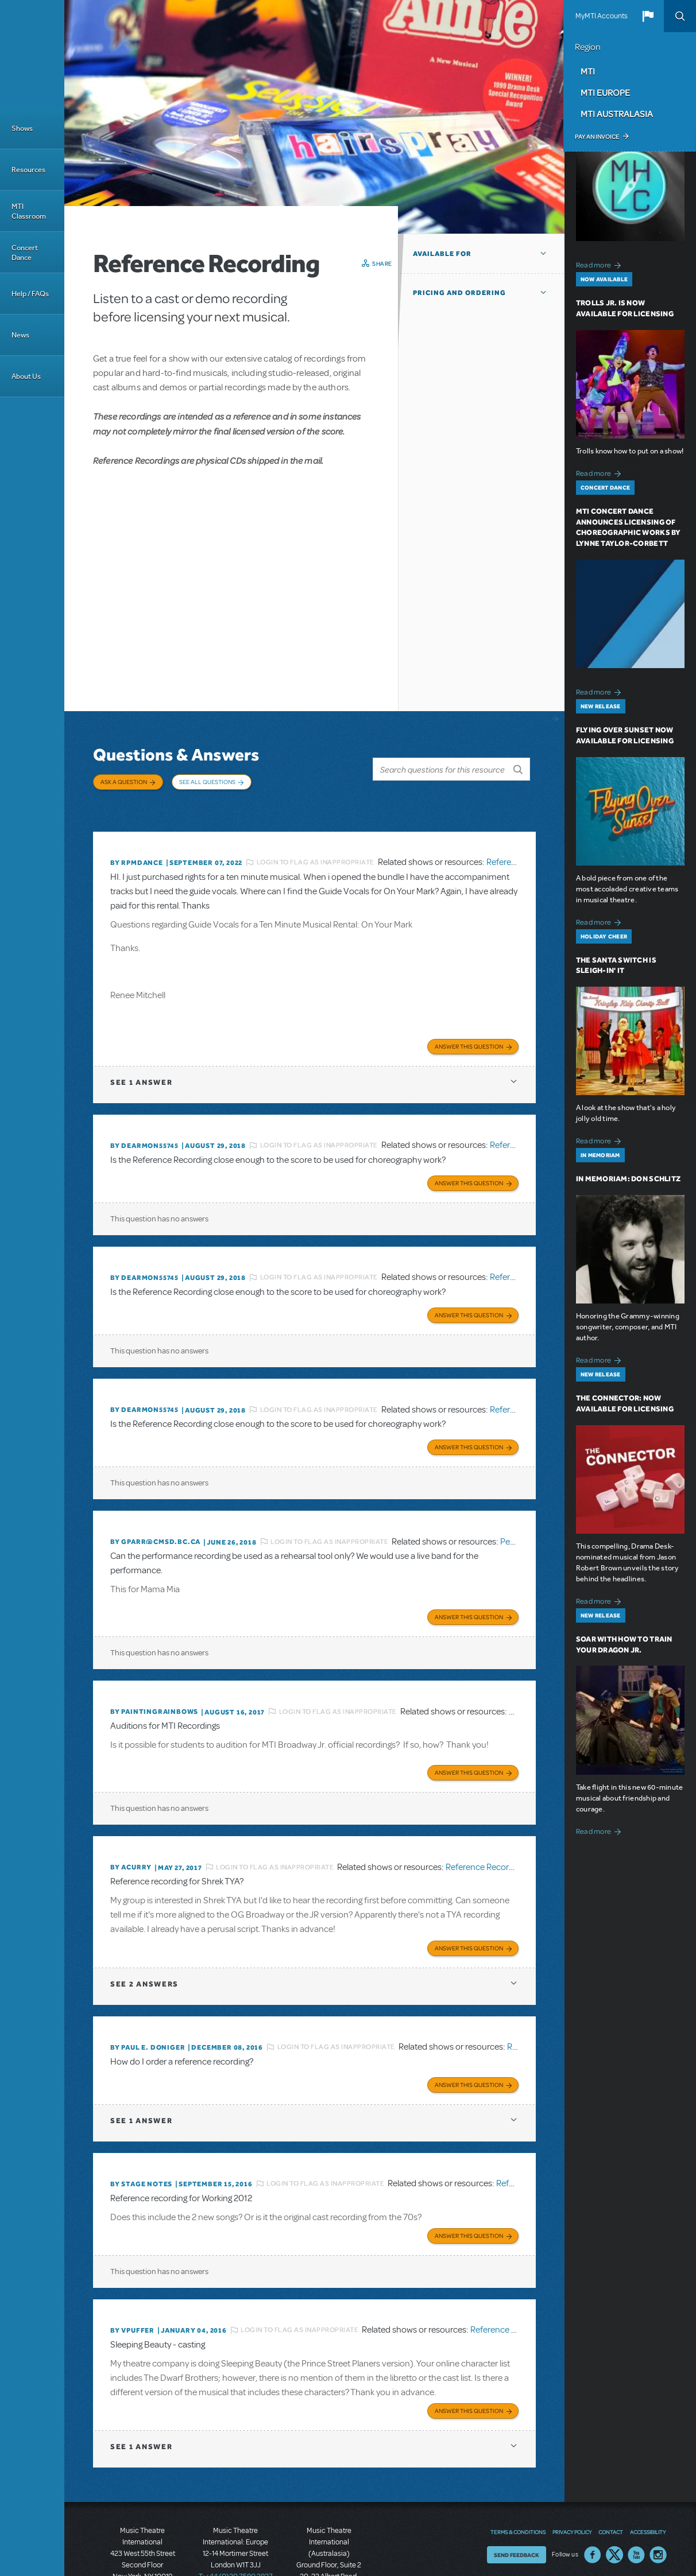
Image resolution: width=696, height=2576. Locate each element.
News (20, 335)
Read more (600, 263)
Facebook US (592, 2502)
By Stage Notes (141, 2139)
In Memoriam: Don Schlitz (628, 1178)
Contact (610, 2479)
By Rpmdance (136, 845)
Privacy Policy (571, 2479)
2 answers (144, 1942)
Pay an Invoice (597, 137)
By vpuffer (132, 2282)
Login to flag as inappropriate (315, 845)
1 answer (141, 1061)
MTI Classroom (28, 211)
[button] (648, 16)
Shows (22, 128)
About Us (26, 376)
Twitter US (614, 2502)
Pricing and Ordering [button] (459, 293)
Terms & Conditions (518, 2479)
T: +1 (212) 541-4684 (142, 2535)
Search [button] (680, 16)
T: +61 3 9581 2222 (329, 2558)
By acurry (131, 1829)
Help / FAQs (30, 293)
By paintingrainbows (154, 1677)
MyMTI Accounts (601, 16)
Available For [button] (442, 254)
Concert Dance (24, 252)
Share (382, 263)
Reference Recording (485, 1829)
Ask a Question (123, 782)
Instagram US (658, 2502)
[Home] (32, 54)
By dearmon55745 (144, 1125)
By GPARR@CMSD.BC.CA (155, 1511)
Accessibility (648, 2479)
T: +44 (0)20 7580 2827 (236, 2524)
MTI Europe (605, 92)
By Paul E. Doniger (147, 2005)
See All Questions (207, 782)
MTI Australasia (617, 113)
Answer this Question (469, 1026)
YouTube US (636, 2502)
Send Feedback (516, 2502)
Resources (28, 169)
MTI (588, 71)
